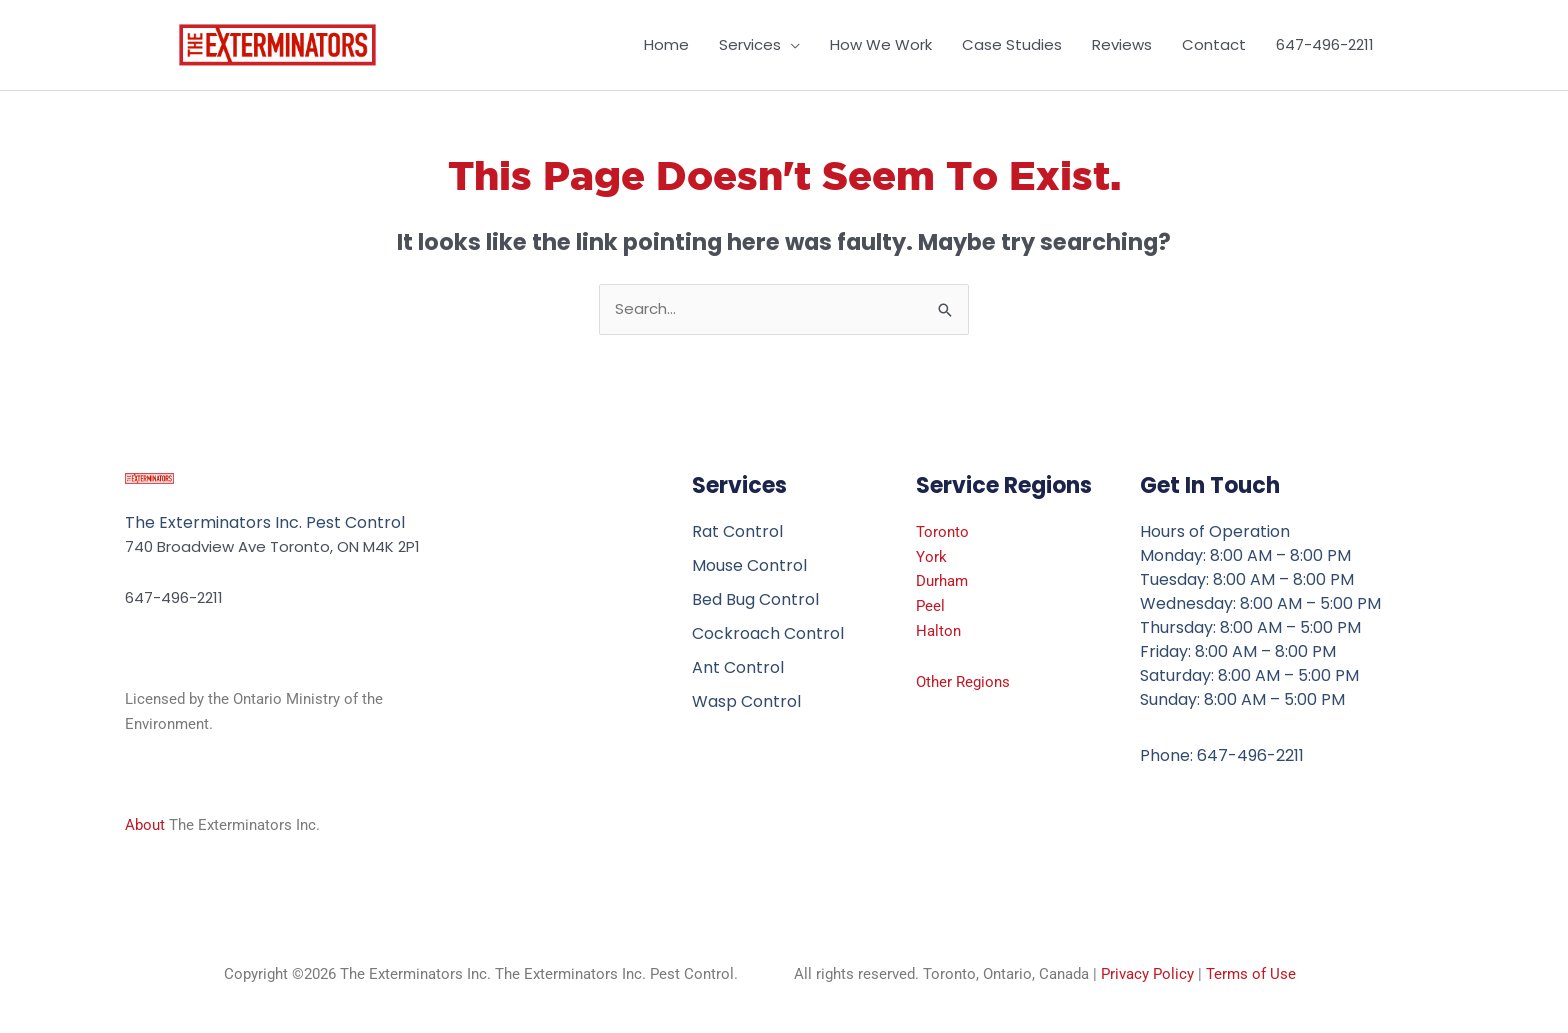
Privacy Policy (1147, 974)
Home (666, 44)
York (931, 557)
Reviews (1122, 44)
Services (750, 44)
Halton (938, 631)
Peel (930, 606)
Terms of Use (1251, 974)
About (145, 825)
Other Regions (963, 682)
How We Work (881, 44)
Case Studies (1012, 44)
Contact (1214, 44)
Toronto (942, 532)
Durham (942, 581)
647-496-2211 (1325, 44)
